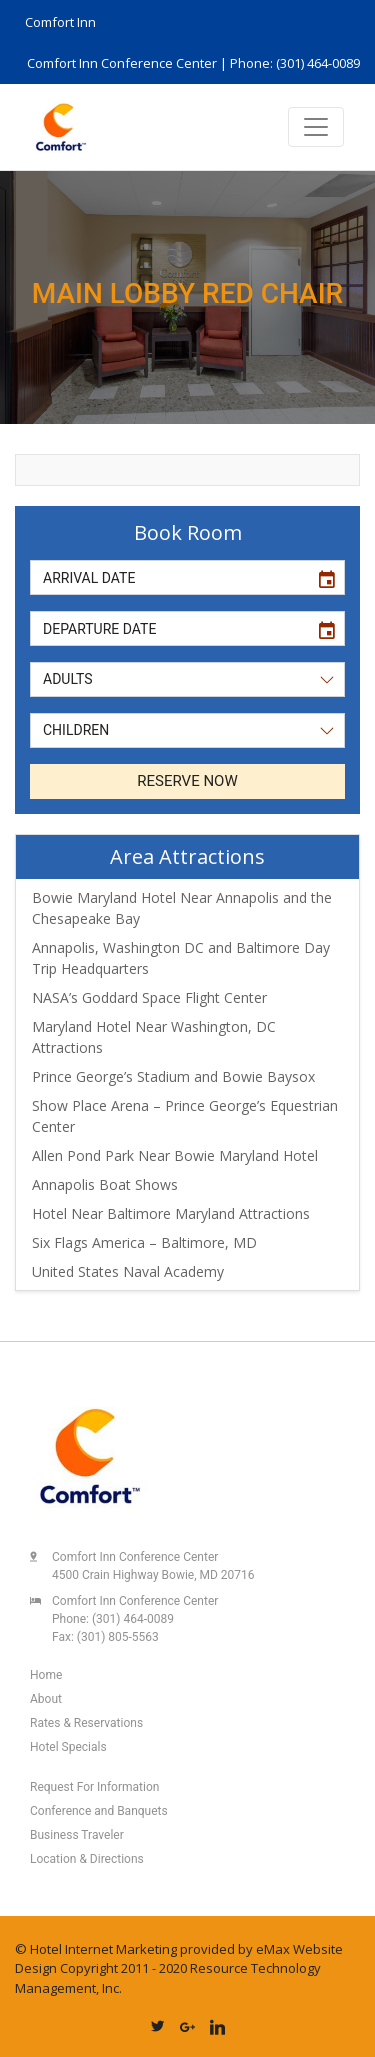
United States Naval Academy (128, 1271)
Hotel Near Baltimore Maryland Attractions (171, 1213)
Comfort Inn (60, 22)
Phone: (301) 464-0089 (295, 63)
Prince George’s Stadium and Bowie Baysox (173, 1076)
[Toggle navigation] (316, 127)
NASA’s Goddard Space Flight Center (149, 997)
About (46, 1699)
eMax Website (299, 1949)
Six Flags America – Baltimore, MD (144, 1242)
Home (46, 1675)
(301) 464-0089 (133, 1619)
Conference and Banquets (99, 1811)
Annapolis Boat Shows (105, 1184)
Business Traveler (77, 1835)
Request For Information (94, 1787)
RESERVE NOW (187, 781)
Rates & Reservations (86, 1723)
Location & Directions (87, 1859)
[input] (169, 577)
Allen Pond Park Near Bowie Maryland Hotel (175, 1155)
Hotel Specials (68, 1747)
